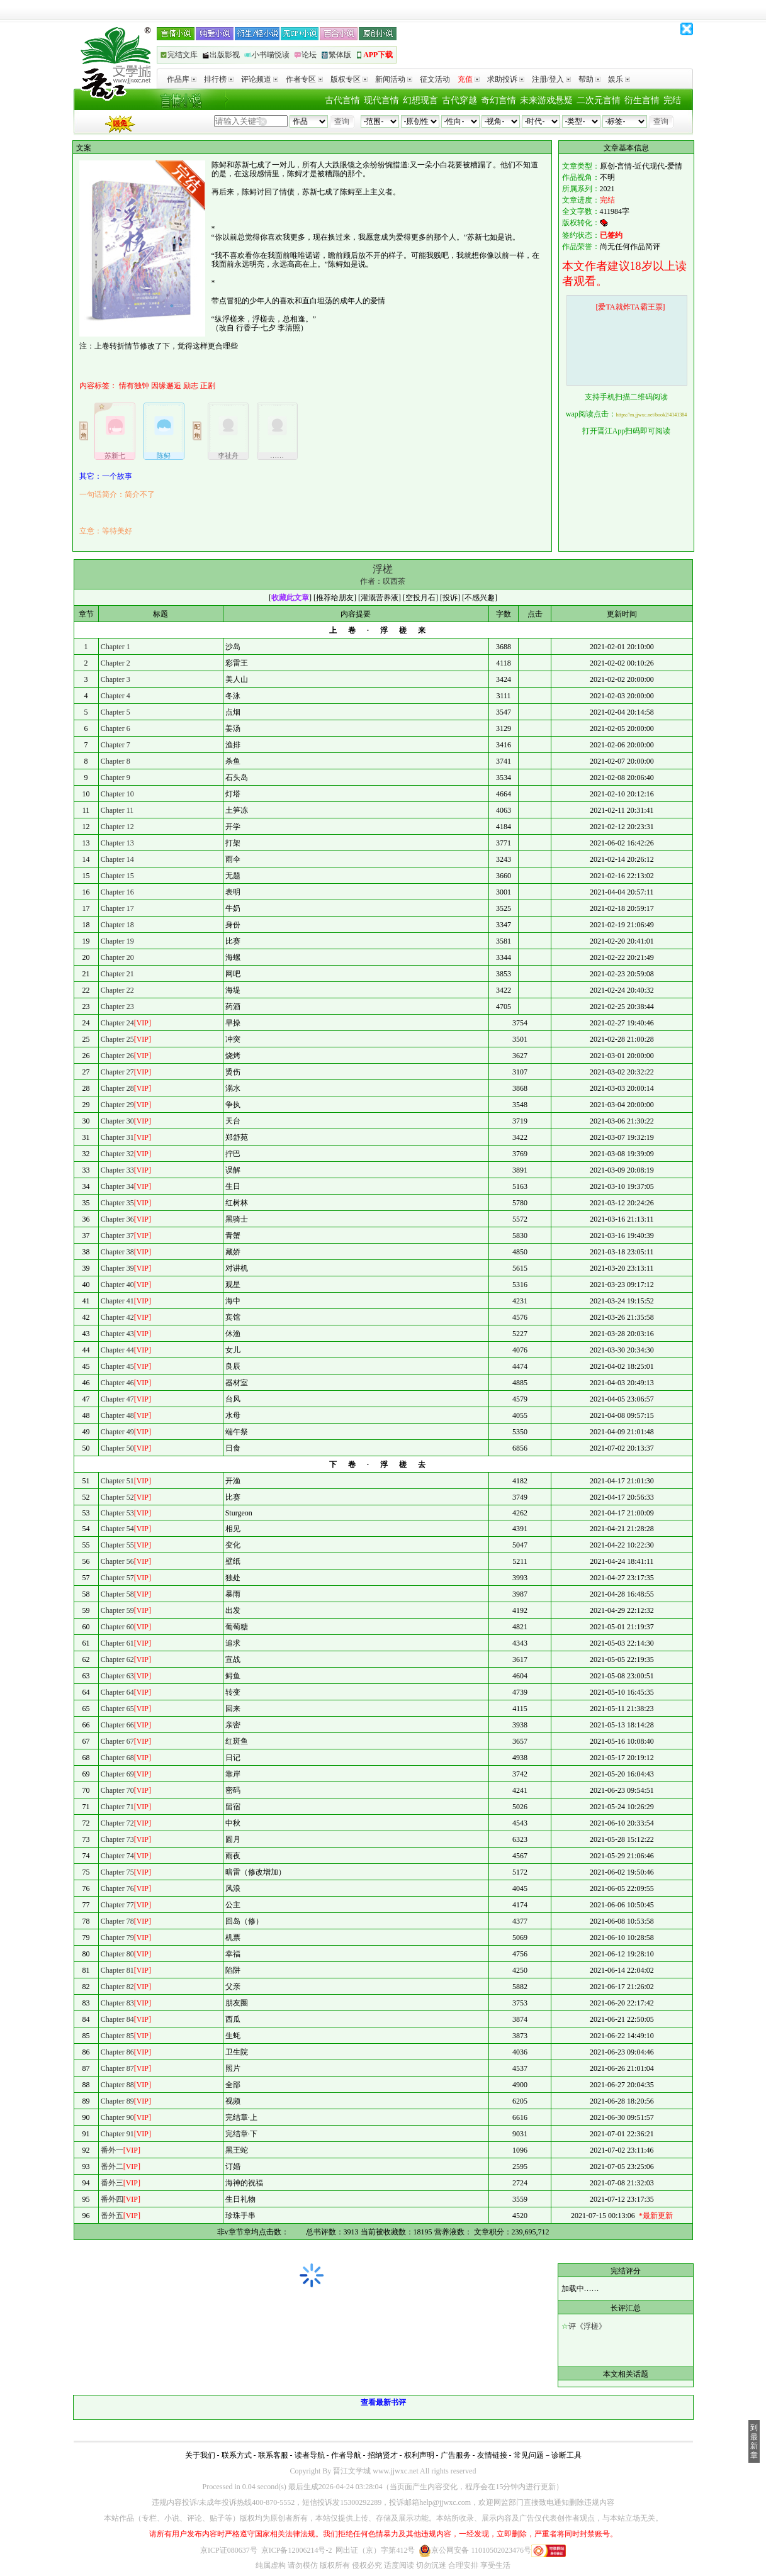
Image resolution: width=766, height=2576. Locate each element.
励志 (190, 385)
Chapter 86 (117, 2052)
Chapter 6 (115, 728)
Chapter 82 (117, 1986)
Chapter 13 (117, 843)
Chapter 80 (117, 1953)
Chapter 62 (117, 1659)
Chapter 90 (117, 2117)
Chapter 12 (117, 826)
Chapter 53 (117, 1512)
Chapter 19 (117, 941)
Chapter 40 (117, 1284)
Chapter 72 (117, 1823)
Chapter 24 (117, 1022)
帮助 (589, 79)
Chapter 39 (117, 1268)
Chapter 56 (117, 1561)
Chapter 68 (117, 1757)
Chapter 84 (117, 2019)
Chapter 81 (117, 1970)
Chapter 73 (117, 1839)
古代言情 (342, 100)
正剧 (207, 385)
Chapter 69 (117, 1774)
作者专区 (304, 79)
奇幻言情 (498, 100)
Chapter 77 (117, 1904)
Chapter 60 (117, 1626)
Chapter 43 (117, 1333)
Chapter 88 (117, 2084)
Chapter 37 (117, 1235)
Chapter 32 (117, 1153)
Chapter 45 (117, 1366)
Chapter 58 (117, 1594)
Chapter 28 (117, 1088)
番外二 (112, 2166)
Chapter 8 (115, 761)
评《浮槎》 (587, 2326)
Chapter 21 (117, 973)
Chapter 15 (117, 875)
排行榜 (219, 79)
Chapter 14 (117, 859)
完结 (672, 100)
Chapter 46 (117, 1382)
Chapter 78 (117, 1921)
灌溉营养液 (379, 597)
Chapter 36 (117, 1219)
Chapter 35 (117, 1202)
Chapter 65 (117, 1708)
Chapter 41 (117, 1300)
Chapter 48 (117, 1415)
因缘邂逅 (166, 385)
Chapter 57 (117, 1577)
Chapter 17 (117, 908)
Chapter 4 (115, 695)
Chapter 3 (115, 679)
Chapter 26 (117, 1055)
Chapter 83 (117, 2003)
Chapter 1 (115, 646)
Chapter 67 (117, 1741)
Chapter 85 (117, 2035)
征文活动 (435, 79)
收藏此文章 (290, 597)
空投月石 (420, 597)
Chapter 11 (117, 810)
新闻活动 (393, 79)
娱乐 (619, 79)
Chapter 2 (115, 663)
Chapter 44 (117, 1350)
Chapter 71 (117, 1806)
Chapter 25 (117, 1039)
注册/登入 (551, 79)
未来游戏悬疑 (546, 100)
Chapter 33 (117, 1170)
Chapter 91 (117, 2133)
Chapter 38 (117, 1251)
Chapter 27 (117, 1072)
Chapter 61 (117, 1643)
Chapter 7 (115, 744)
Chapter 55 (117, 1545)
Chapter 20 (117, 957)
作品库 (181, 79)
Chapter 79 (117, 1937)
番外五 (112, 2215)
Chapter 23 (117, 1006)
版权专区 (349, 79)
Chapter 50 (117, 1448)
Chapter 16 (117, 892)
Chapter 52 (117, 1497)
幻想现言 (420, 100)
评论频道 (259, 79)
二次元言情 (599, 100)
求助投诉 (505, 79)
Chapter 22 (117, 990)
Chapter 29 (117, 1104)
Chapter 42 (117, 1317)
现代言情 (381, 100)
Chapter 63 (117, 1675)
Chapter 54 (117, 1528)
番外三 (112, 2182)
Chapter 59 (117, 1610)
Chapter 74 (117, 1855)
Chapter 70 (117, 1790)
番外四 (112, 2199)
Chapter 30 (117, 1121)
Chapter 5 (115, 712)
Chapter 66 (117, 1724)
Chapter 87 (117, 2068)
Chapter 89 (117, 2101)
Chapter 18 (117, 924)
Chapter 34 (117, 1186)
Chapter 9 (115, 777)
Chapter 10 (117, 793)
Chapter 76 (117, 1888)
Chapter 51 (117, 1480)
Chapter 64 (117, 1692)
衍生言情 (642, 100)
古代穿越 (459, 100)
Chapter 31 (117, 1137)
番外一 (112, 2150)
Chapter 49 (117, 1431)
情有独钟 (134, 385)
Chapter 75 (117, 1872)
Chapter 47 (117, 1399)
